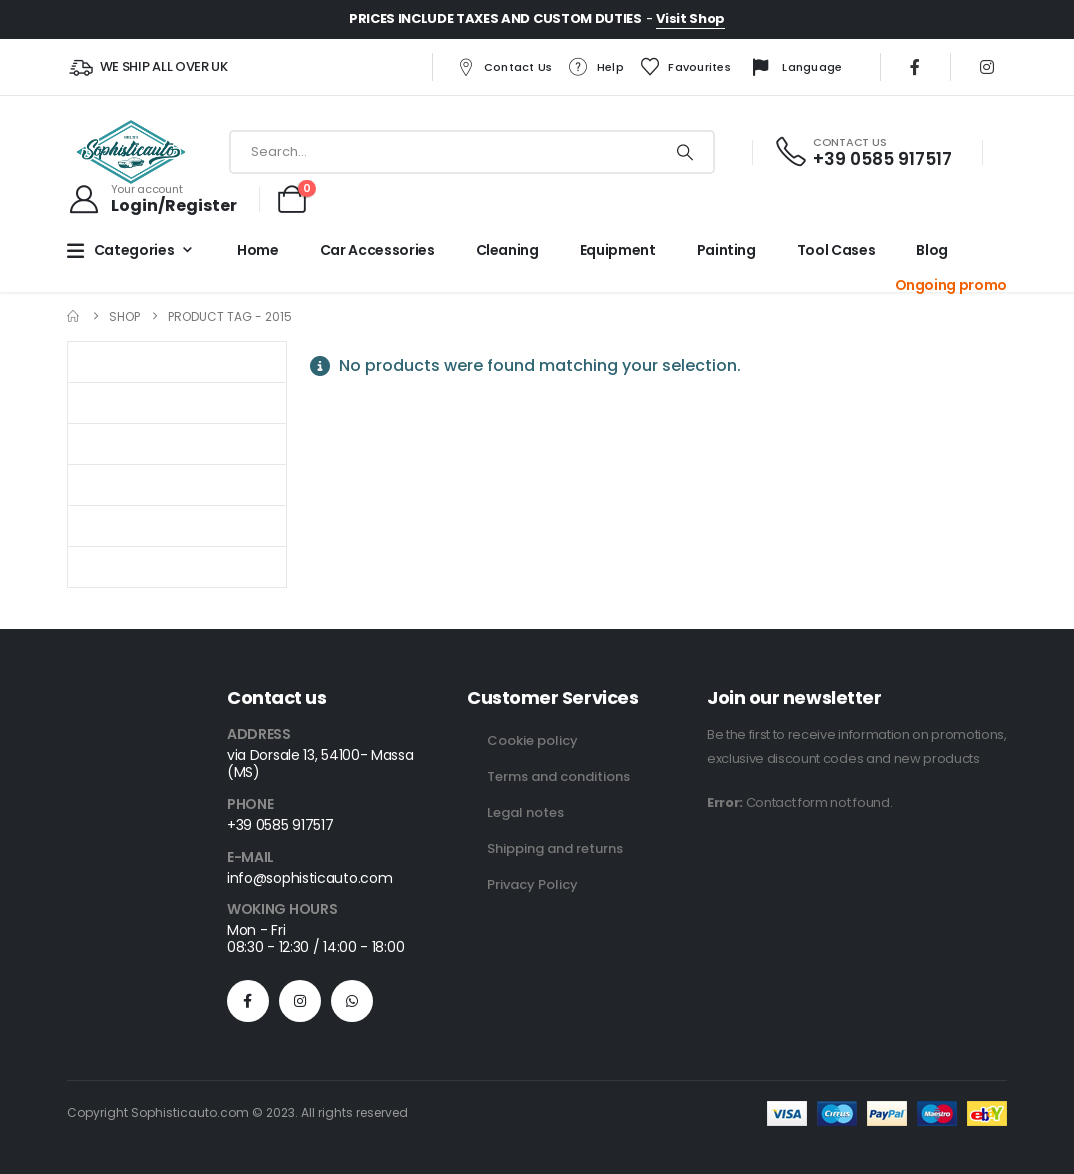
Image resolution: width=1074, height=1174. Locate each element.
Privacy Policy (532, 884)
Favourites (685, 67)
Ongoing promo (951, 285)
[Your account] (152, 199)
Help (596, 67)
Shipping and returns (555, 848)
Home (258, 250)
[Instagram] (987, 67)
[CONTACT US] (862, 152)
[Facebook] (915, 67)
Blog (932, 250)
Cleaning (507, 250)
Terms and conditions (558, 776)
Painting (726, 250)
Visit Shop (690, 18)
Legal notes (525, 812)
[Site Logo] (131, 152)
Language (794, 68)
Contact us (504, 67)
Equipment (618, 250)
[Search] (685, 152)
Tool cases (836, 250)
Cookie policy (532, 740)
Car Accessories (377, 250)
